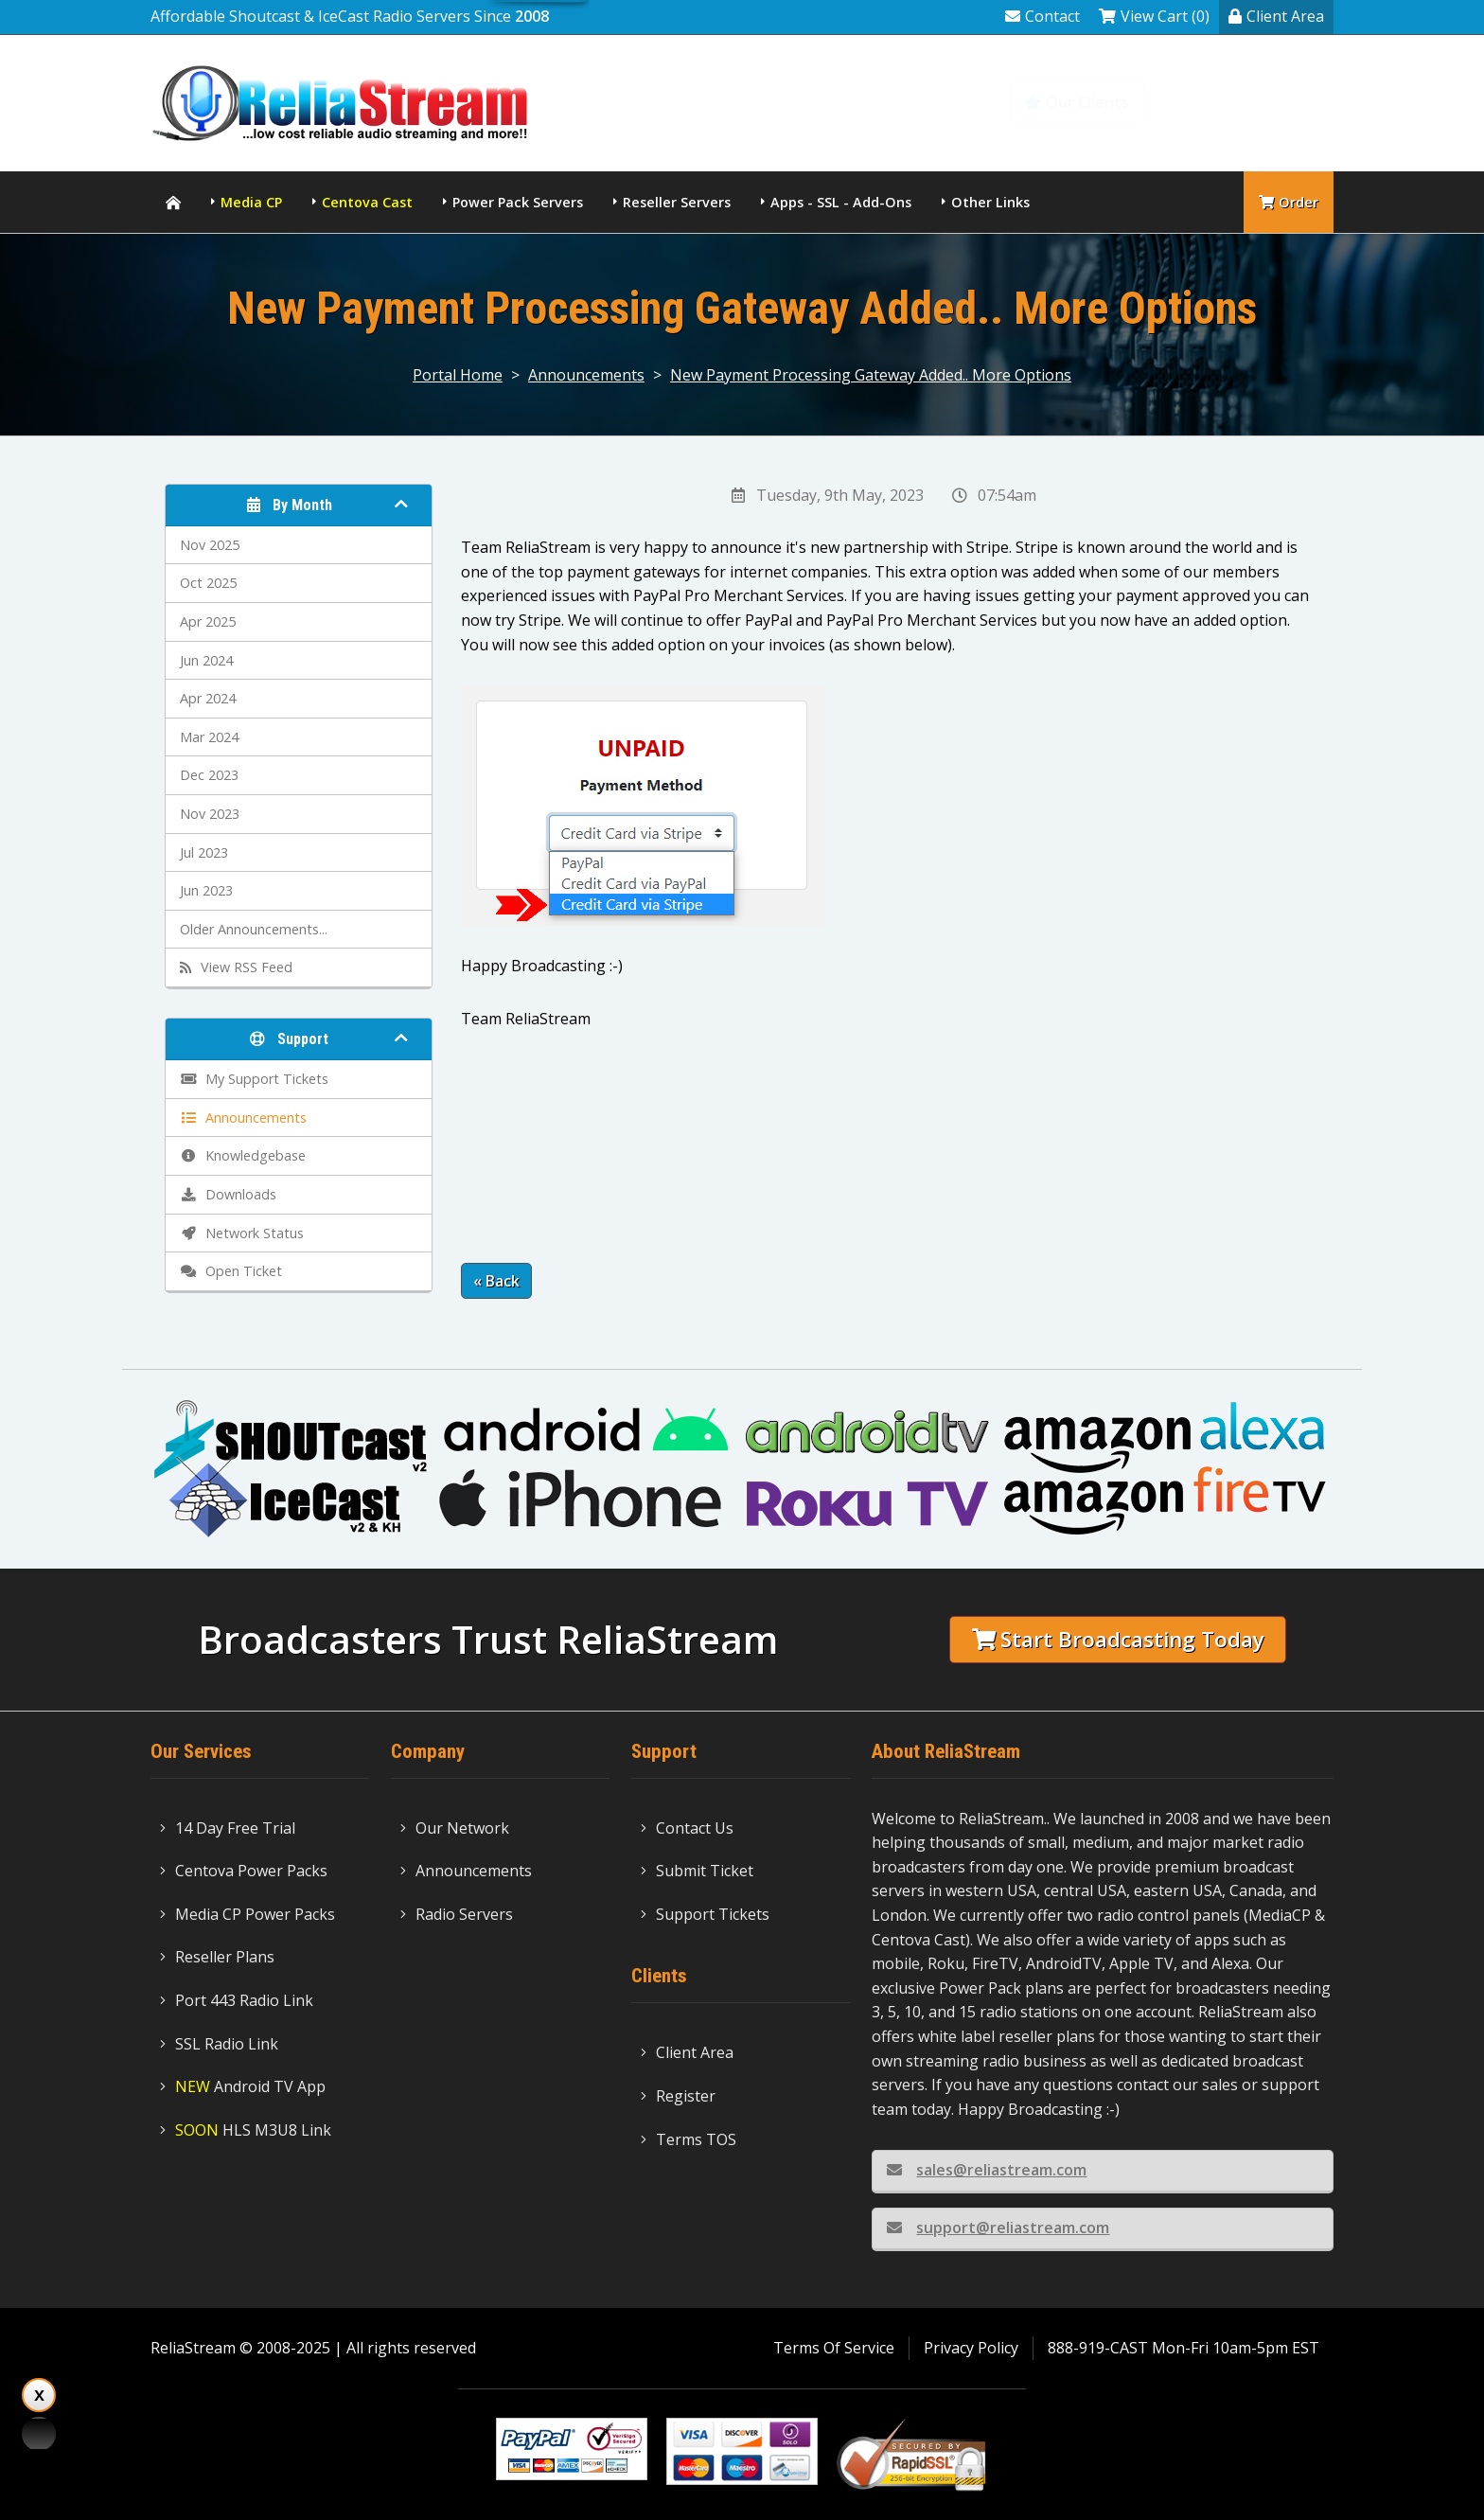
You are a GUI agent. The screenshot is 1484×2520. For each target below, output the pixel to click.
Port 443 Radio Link (236, 2000)
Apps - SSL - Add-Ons (840, 202)
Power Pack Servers (517, 202)
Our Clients (1076, 102)
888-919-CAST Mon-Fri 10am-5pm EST (1183, 2347)
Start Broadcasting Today (1118, 1639)
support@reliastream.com (998, 2227)
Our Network (454, 1828)
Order (1288, 202)
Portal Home (458, 374)
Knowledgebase (1250, 102)
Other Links (990, 202)
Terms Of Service (833, 2347)
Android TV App (243, 2086)
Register (678, 2095)
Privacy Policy (971, 2347)
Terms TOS (688, 2139)
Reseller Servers (677, 202)
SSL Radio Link (219, 2043)
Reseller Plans (217, 1956)
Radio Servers (456, 1914)
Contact (1042, 16)
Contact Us (687, 1828)
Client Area (1276, 16)
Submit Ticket (697, 1870)
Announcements (586, 374)
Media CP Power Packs (247, 1914)
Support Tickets (705, 1914)
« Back (496, 1280)
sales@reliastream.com (986, 2169)
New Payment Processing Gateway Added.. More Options (870, 374)
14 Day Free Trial (227, 1828)
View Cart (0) (1154, 16)
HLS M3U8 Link (245, 2130)
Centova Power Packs (243, 1870)
